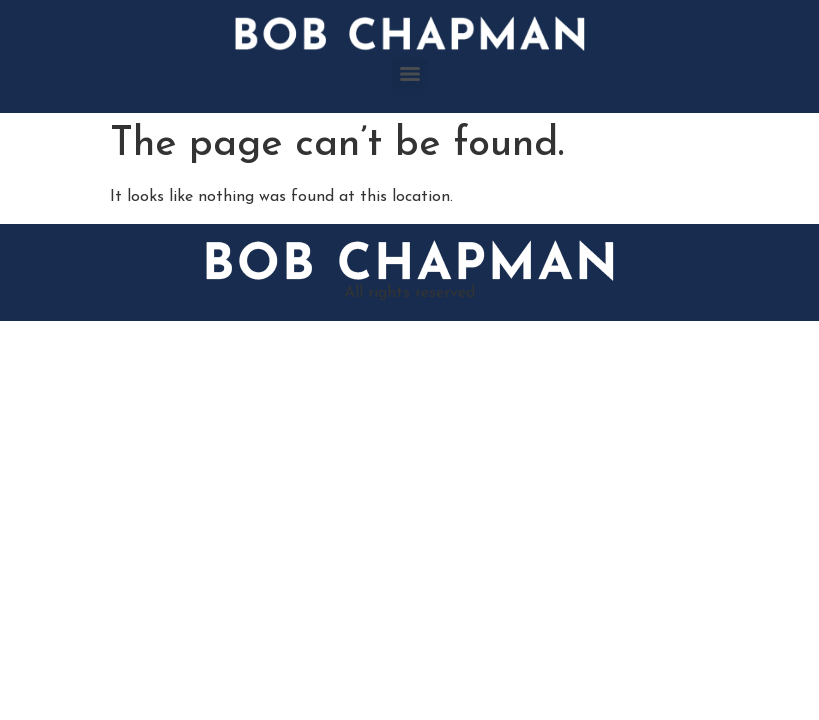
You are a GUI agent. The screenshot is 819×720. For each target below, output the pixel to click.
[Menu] (410, 74)
